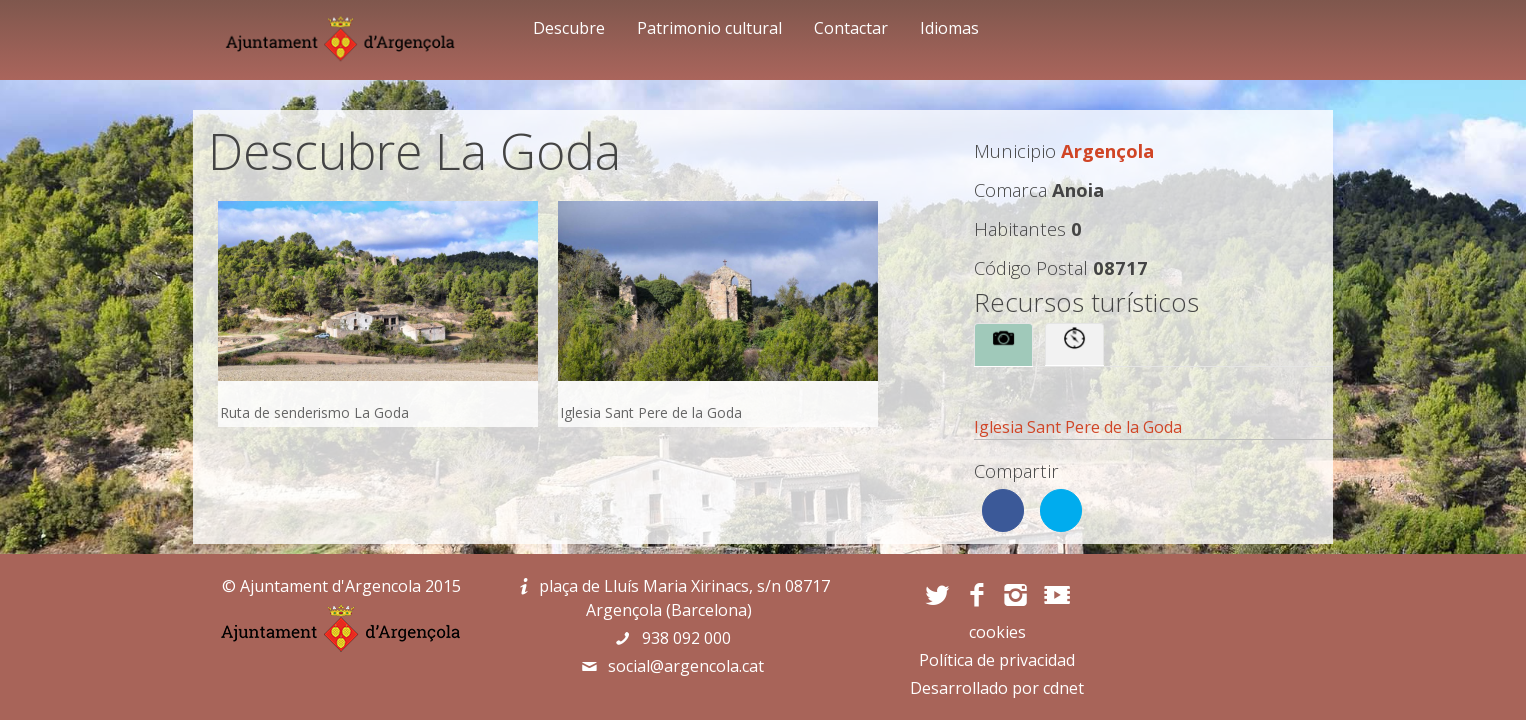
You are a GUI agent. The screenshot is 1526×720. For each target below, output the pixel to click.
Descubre (569, 28)
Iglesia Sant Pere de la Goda (1078, 427)
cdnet (1063, 688)
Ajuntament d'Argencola (330, 586)
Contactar (851, 28)
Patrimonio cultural (709, 28)
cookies (997, 632)
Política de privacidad (997, 660)
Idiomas (949, 28)
